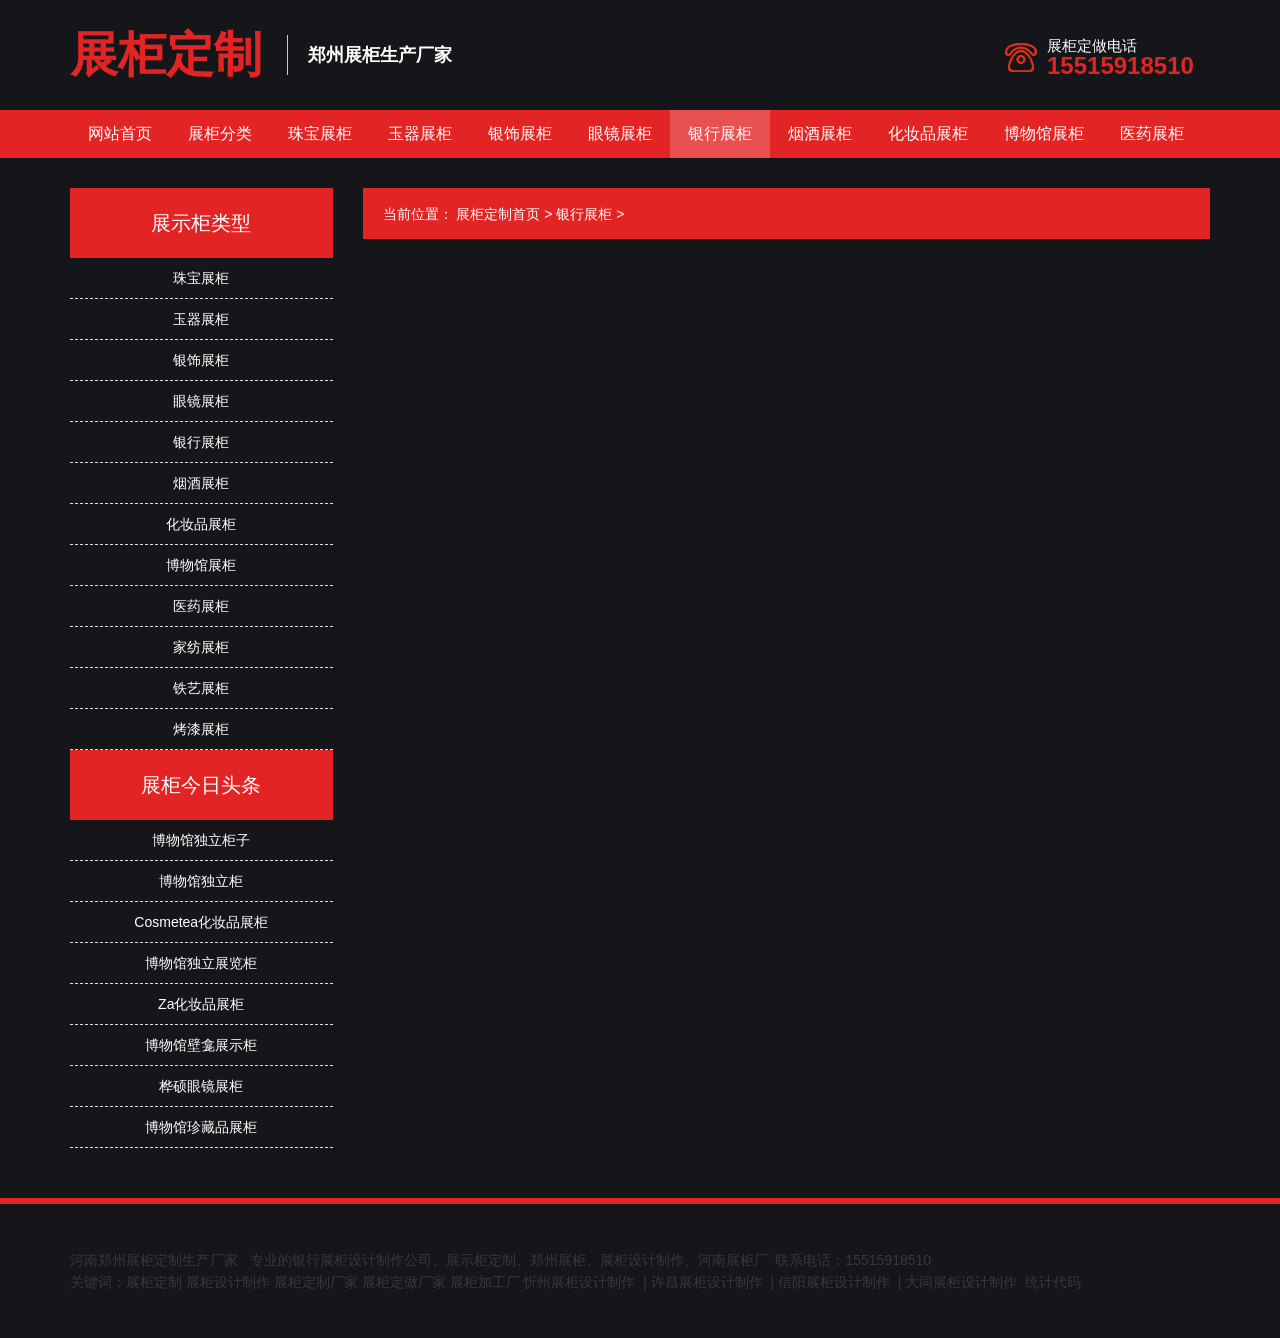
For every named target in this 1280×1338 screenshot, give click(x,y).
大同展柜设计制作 (961, 1282)
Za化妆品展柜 (201, 1004)
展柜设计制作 (228, 1282)
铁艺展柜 (201, 688)
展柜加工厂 (485, 1282)
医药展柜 (1152, 133)
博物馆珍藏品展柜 (201, 1127)
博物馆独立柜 (201, 881)
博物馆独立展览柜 (201, 963)
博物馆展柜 (1044, 133)
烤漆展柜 (201, 729)
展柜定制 (166, 54)
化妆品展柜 (928, 133)
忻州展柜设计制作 (579, 1282)
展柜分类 (220, 133)
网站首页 (120, 133)
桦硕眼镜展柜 (201, 1086)
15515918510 (1120, 65)
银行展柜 (720, 133)
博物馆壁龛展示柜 (201, 1045)
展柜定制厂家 (316, 1282)
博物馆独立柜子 (201, 840)
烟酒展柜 (820, 133)
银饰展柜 (520, 133)
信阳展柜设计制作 (834, 1282)
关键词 (91, 1282)
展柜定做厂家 (404, 1282)
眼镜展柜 (620, 133)
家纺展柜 (201, 647)
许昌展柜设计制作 (707, 1282)
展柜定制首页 (498, 214)
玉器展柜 (420, 133)
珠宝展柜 (320, 133)
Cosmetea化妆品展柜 (201, 922)
